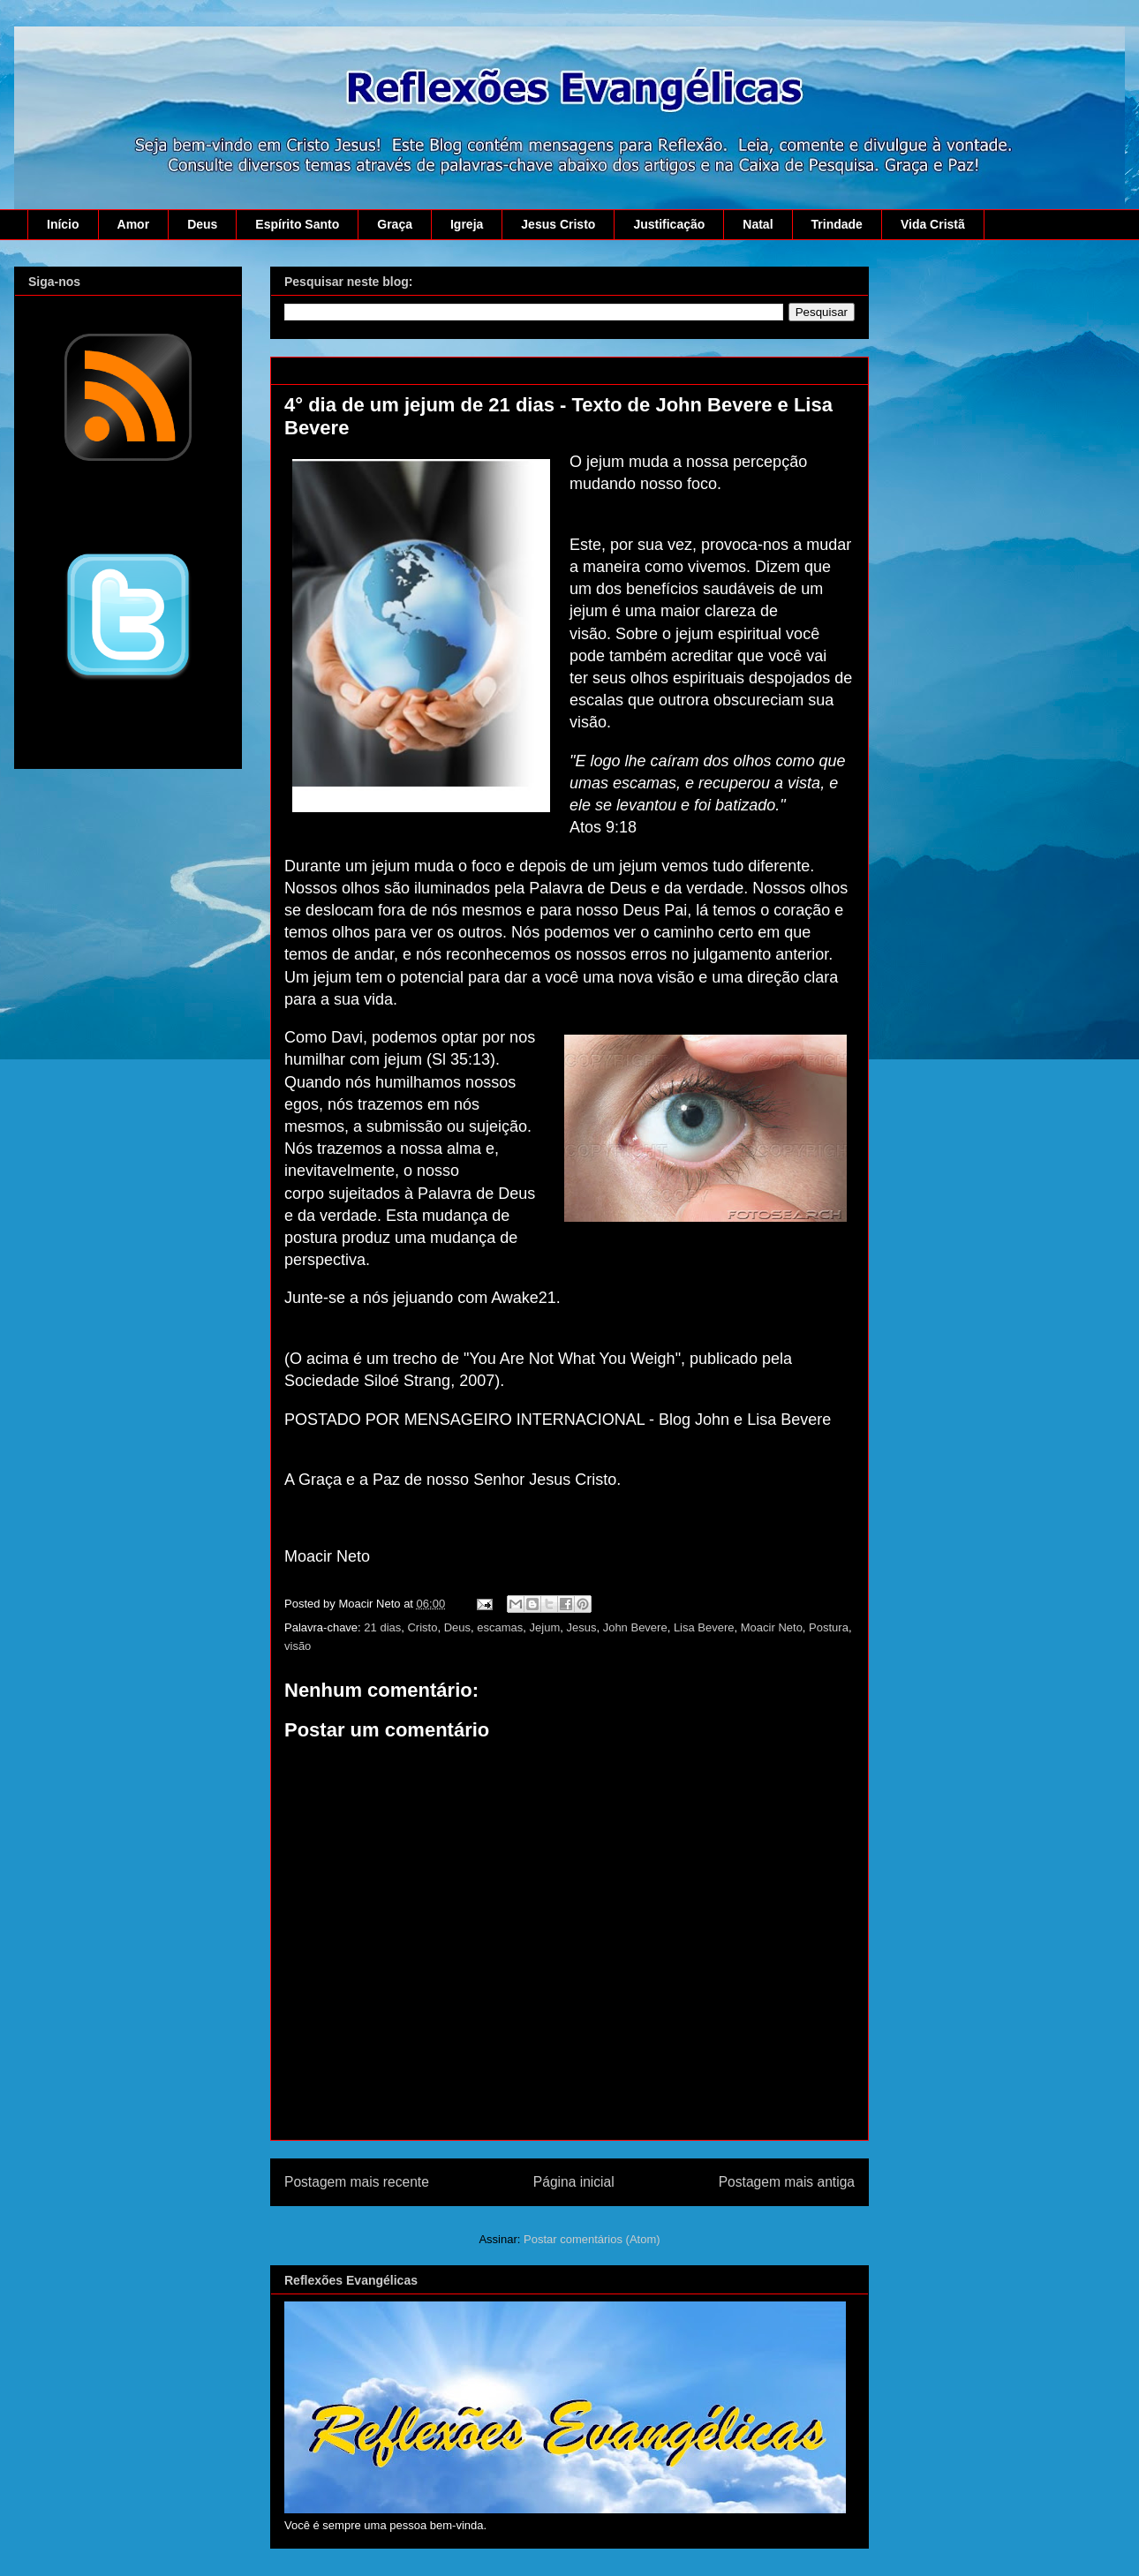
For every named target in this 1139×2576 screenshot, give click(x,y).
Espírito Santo (297, 224)
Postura (829, 1627)
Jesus (581, 1627)
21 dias (382, 1627)
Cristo (422, 1627)
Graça (394, 224)
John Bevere (635, 1627)
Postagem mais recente (356, 2181)
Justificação (669, 224)
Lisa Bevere (704, 1627)
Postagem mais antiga (787, 2181)
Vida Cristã (933, 224)
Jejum (545, 1627)
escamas (500, 1627)
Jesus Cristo (558, 224)
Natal (758, 224)
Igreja (466, 224)
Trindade (837, 224)
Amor (133, 224)
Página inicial (574, 2181)
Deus (202, 224)
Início (63, 224)
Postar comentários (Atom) (592, 2239)
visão (297, 1646)
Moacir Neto (772, 1627)
